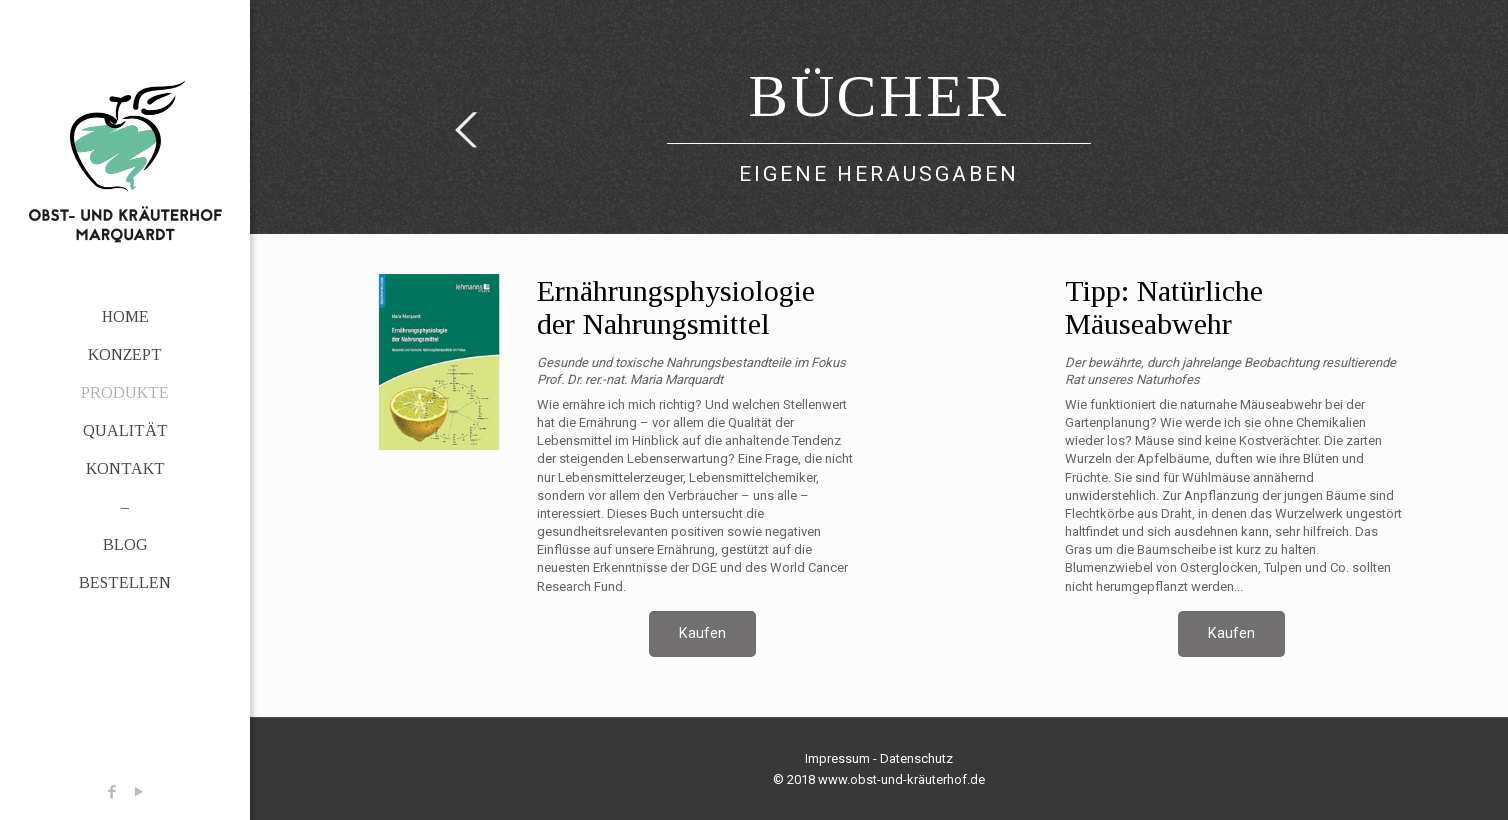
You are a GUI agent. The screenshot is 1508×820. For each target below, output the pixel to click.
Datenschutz (916, 758)
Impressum (837, 758)
